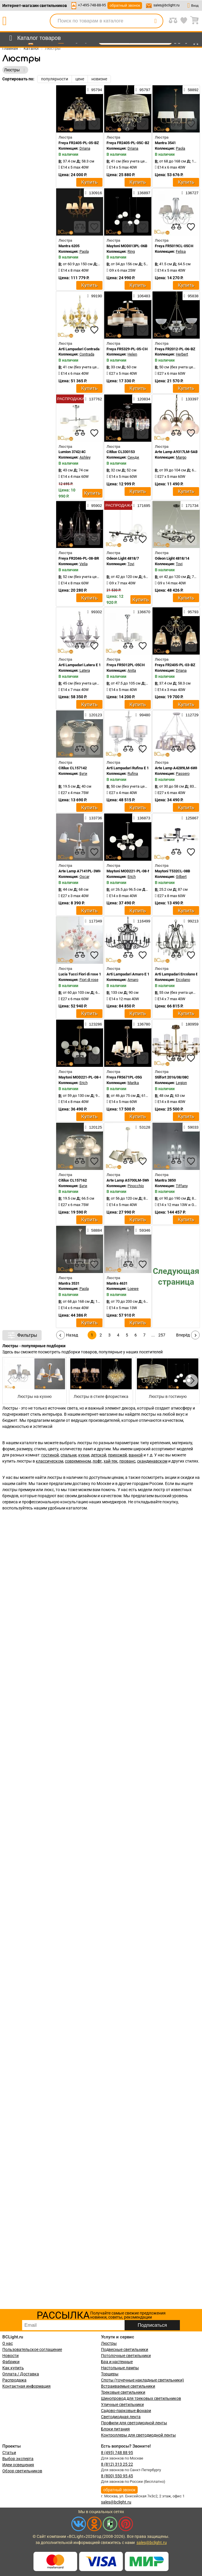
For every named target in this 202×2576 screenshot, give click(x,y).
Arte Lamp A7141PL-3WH (80, 871)
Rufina (132, 773)
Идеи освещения (18, 2464)
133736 (93, 818)
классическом (49, 1461)
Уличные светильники (122, 2404)
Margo (181, 457)
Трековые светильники (123, 2392)
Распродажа (14, 2380)
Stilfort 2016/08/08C (172, 1077)
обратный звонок (124, 5)
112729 (190, 714)
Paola (180, 148)
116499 (141, 921)
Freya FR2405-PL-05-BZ (79, 143)
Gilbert (181, 876)
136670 (141, 611)
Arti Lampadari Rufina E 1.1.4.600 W (136, 768)
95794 (94, 89)
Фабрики (11, 2361)
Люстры (109, 2343)
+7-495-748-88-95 (92, 5)
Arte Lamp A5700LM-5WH (128, 1180)
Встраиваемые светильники (128, 2386)
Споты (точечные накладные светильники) (142, 2380)
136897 (141, 192)
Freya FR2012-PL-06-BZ (175, 349)
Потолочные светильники (126, 2355)
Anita (131, 670)
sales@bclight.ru (166, 5)
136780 (141, 1024)
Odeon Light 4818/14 (172, 558)
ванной (136, 1455)
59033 (191, 1127)
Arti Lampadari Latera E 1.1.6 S (84, 665)
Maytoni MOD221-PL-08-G (80, 1077)
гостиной (50, 1455)
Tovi (130, 564)
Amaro (132, 979)
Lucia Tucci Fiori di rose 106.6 (83, 974)
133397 (190, 399)
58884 (94, 1230)
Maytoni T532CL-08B (172, 871)
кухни (83, 1455)
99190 (94, 296)
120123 (93, 714)
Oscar (84, 876)
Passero (182, 773)
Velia (83, 564)
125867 (190, 818)
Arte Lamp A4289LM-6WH (177, 768)
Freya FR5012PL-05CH (126, 665)
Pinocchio (135, 1186)
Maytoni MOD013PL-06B (127, 246)
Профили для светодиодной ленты (134, 2423)
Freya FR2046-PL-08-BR (79, 558)
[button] (191, 1380)
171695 (141, 505)
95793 (191, 611)
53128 (142, 1127)
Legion (181, 1083)
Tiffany (182, 1186)
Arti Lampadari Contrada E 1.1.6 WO (88, 349)
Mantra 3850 (165, 1180)
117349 (93, 921)
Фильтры (22, 1335)
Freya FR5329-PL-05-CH (127, 349)
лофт (97, 1461)
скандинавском (152, 1461)
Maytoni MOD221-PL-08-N (128, 871)
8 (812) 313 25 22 (117, 2464)
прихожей (117, 1455)
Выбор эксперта (17, 2458)
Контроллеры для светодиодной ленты (138, 2435)
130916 (93, 192)
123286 (93, 1024)
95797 (142, 89)
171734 (190, 505)
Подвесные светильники (124, 2349)
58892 (191, 89)
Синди (133, 457)
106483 (141, 296)
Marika (133, 1083)
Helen (132, 354)
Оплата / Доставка (20, 2374)
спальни (69, 1455)
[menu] (33, 38)
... (153, 1335)
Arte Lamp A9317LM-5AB (176, 452)
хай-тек (111, 1461)
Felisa (181, 251)
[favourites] (94, 124)
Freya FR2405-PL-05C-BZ (128, 143)
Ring (131, 251)
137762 (93, 399)
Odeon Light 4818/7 (123, 558)
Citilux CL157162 (73, 1180)
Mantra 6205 (69, 246)
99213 (191, 921)
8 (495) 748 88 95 (117, 2452)
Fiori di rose (88, 979)
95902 (94, 505)
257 (161, 1335)
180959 (190, 1024)
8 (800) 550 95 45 (117, 2476)
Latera (84, 670)
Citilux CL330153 (121, 452)
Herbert (182, 354)
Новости (10, 2355)
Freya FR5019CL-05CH (174, 246)
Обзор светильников (22, 2471)
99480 (142, 714)
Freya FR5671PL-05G (124, 1077)
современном (78, 1461)
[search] (155, 21)
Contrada (86, 354)
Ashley (85, 457)
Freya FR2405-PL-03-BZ (175, 665)
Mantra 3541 (165, 143)
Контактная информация (26, 2386)
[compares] (80, 124)
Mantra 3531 (69, 1283)
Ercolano (183, 979)
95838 (191, 296)
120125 (93, 1127)
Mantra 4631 (117, 1283)
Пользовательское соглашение (32, 2349)
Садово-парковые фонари (126, 2410)
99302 (94, 611)
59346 (142, 1230)
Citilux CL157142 (73, 768)
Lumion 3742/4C (72, 452)
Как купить (13, 2367)
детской (98, 1455)
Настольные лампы (120, 2367)
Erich (131, 876)
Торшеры (109, 2374)
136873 (141, 818)
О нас (7, 2343)
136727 (190, 192)
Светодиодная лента (121, 2416)
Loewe (133, 1288)
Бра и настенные (117, 2361)
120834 (141, 399)
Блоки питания (115, 2429)
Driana (84, 148)
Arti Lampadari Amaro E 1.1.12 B (134, 974)
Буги (83, 773)
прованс (127, 1461)
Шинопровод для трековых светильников (141, 2398)
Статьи (9, 2452)
